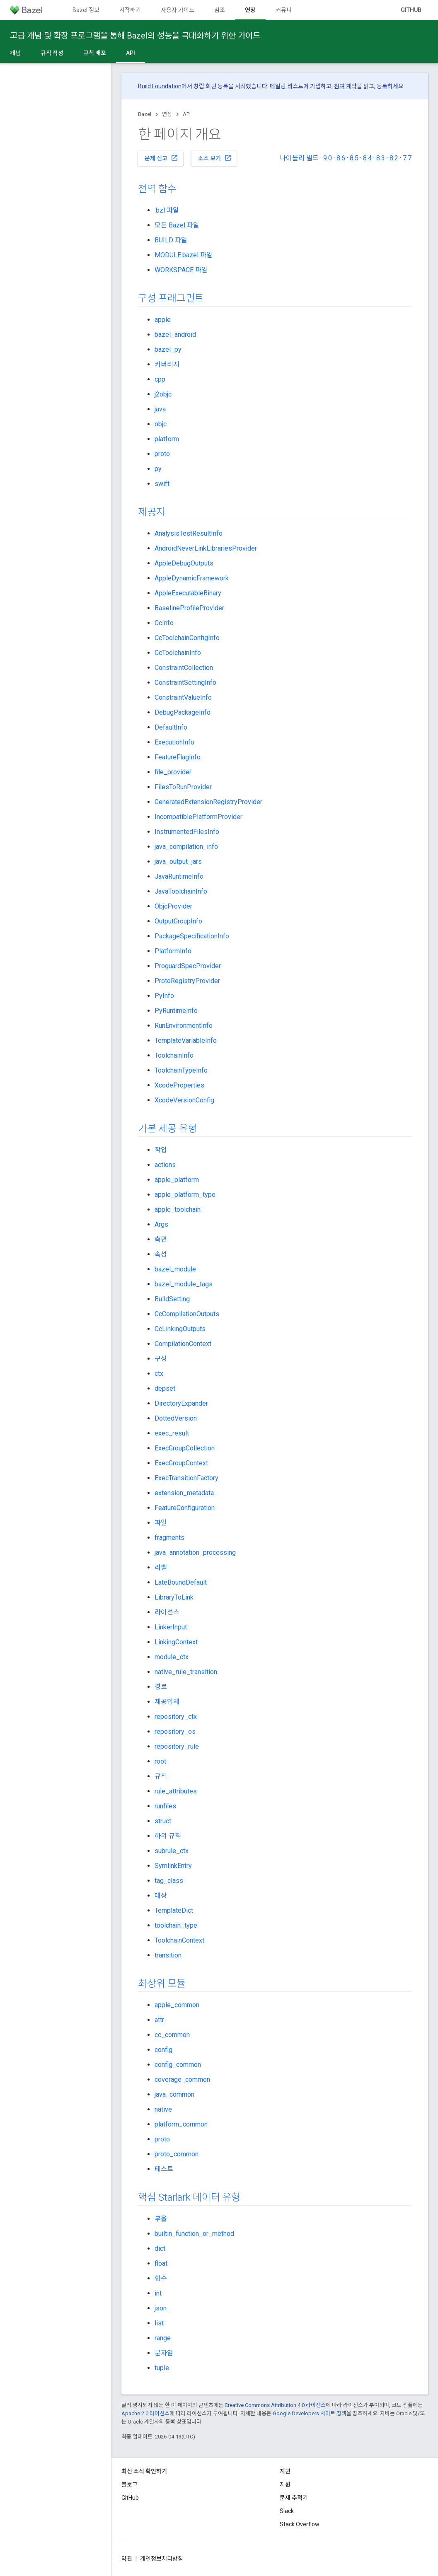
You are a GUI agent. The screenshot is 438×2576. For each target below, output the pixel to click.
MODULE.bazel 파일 (184, 255)
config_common (178, 2065)
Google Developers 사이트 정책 (309, 2413)
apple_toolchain (178, 1209)
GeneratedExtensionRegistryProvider (208, 802)
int (158, 2293)
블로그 (129, 2484)
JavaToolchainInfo (181, 891)
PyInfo (164, 996)
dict (160, 2248)
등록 (382, 86)
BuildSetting (172, 1299)
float (161, 2263)
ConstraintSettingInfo (185, 682)
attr (159, 2020)
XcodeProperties (179, 1085)
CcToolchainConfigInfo (187, 638)
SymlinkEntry (173, 1866)
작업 (161, 1150)
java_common (174, 2094)
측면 (161, 1239)
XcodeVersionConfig (184, 1100)
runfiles (165, 1806)
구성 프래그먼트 (170, 298)
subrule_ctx (172, 1851)
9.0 (327, 158)
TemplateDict (174, 1910)
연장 (167, 114)
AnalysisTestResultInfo (189, 533)
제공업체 (167, 1702)
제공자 (151, 512)
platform (167, 439)
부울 (161, 2219)
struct (163, 1821)
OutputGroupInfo (178, 921)
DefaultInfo (171, 727)
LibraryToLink (174, 1597)
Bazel (144, 114)
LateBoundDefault (181, 1582)
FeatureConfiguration (185, 1508)
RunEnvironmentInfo (184, 1025)
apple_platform (177, 1180)
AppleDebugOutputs (184, 563)
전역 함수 (157, 189)
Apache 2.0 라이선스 (145, 2413)
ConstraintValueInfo (183, 697)
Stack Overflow (299, 2524)
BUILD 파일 (171, 240)
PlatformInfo (173, 951)
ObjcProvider (173, 906)
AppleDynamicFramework (192, 578)
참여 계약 (345, 86)
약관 (126, 2558)
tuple (162, 2368)
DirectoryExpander (181, 1403)
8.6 (340, 158)
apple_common (177, 2005)
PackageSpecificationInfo (192, 936)
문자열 (164, 2353)
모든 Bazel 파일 (177, 225)
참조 (219, 10)
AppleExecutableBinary (188, 593)
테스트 (164, 2169)
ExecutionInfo (174, 742)
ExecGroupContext (181, 1463)
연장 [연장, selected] (250, 10)
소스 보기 (215, 158)
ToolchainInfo (174, 1055)
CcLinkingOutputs (180, 1329)
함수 (161, 2278)
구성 (161, 1359)
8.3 (380, 158)
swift (162, 484)
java (160, 409)
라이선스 (167, 1612)
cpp (160, 379)
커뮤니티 (286, 10)
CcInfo (164, 623)
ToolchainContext (179, 1940)
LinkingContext (176, 1642)
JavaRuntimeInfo (179, 876)
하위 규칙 (168, 1836)
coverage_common (182, 2079)
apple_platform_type (185, 1195)
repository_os (175, 1731)
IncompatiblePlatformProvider (198, 817)
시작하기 (130, 10)
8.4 (367, 158)
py (158, 469)
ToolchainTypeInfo (181, 1070)
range (163, 2338)
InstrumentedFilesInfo (187, 832)
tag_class (169, 1881)
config (163, 2050)
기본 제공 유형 (167, 1128)
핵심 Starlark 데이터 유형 (189, 2197)
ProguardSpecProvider (188, 966)
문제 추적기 (294, 2497)
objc (161, 424)
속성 (161, 1254)
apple (163, 320)
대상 (161, 1895)
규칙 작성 (52, 53)
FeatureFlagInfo (178, 757)
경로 (161, 1687)
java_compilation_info (186, 847)
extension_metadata (184, 1493)
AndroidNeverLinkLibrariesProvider (206, 548)
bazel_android (175, 334)
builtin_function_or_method (194, 2234)
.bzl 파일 (167, 210)
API (187, 114)
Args (161, 1224)
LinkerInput (171, 1627)
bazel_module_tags (184, 1284)
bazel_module (175, 1269)
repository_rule (177, 1746)
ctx (159, 1373)
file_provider (173, 772)
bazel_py (168, 349)
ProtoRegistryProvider (187, 981)
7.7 (407, 158)
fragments (169, 1538)
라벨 (161, 1567)
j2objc (163, 394)
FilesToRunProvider (183, 787)
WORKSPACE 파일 (181, 270)
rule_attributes (176, 1791)
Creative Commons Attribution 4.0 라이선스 (275, 2405)
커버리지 (167, 364)
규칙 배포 (94, 53)
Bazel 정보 (86, 10)
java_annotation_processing (195, 1552)
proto (162, 454)
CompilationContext (183, 1344)
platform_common (181, 2124)
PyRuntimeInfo (176, 1011)
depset (165, 1388)
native (163, 2109)
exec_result (172, 1433)
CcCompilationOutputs (187, 1314)
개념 (15, 53)
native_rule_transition (186, 1672)
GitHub (411, 10)
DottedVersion (176, 1418)
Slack (287, 2511)
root (160, 1761)
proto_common (176, 2154)
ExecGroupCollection (185, 1448)
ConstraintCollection (184, 668)
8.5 (354, 158)
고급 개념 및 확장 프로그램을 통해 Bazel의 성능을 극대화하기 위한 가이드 (135, 36)
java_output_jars (178, 861)
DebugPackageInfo (183, 712)
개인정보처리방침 (161, 2558)
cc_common (172, 2035)
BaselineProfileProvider (189, 608)
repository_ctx (176, 1717)
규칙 (161, 1776)
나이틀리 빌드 (299, 158)
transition (168, 1955)
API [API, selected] (130, 53)
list (159, 2323)
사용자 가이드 (177, 10)
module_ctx (172, 1657)
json (161, 2308)
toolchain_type (176, 1925)
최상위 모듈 (162, 1983)
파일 (161, 1523)
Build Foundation (159, 86)
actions (165, 1165)
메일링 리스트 (286, 86)
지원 (285, 2484)
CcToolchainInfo (178, 653)
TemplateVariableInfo (186, 1040)
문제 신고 (161, 158)
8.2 (394, 158)
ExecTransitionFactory (186, 1478)
